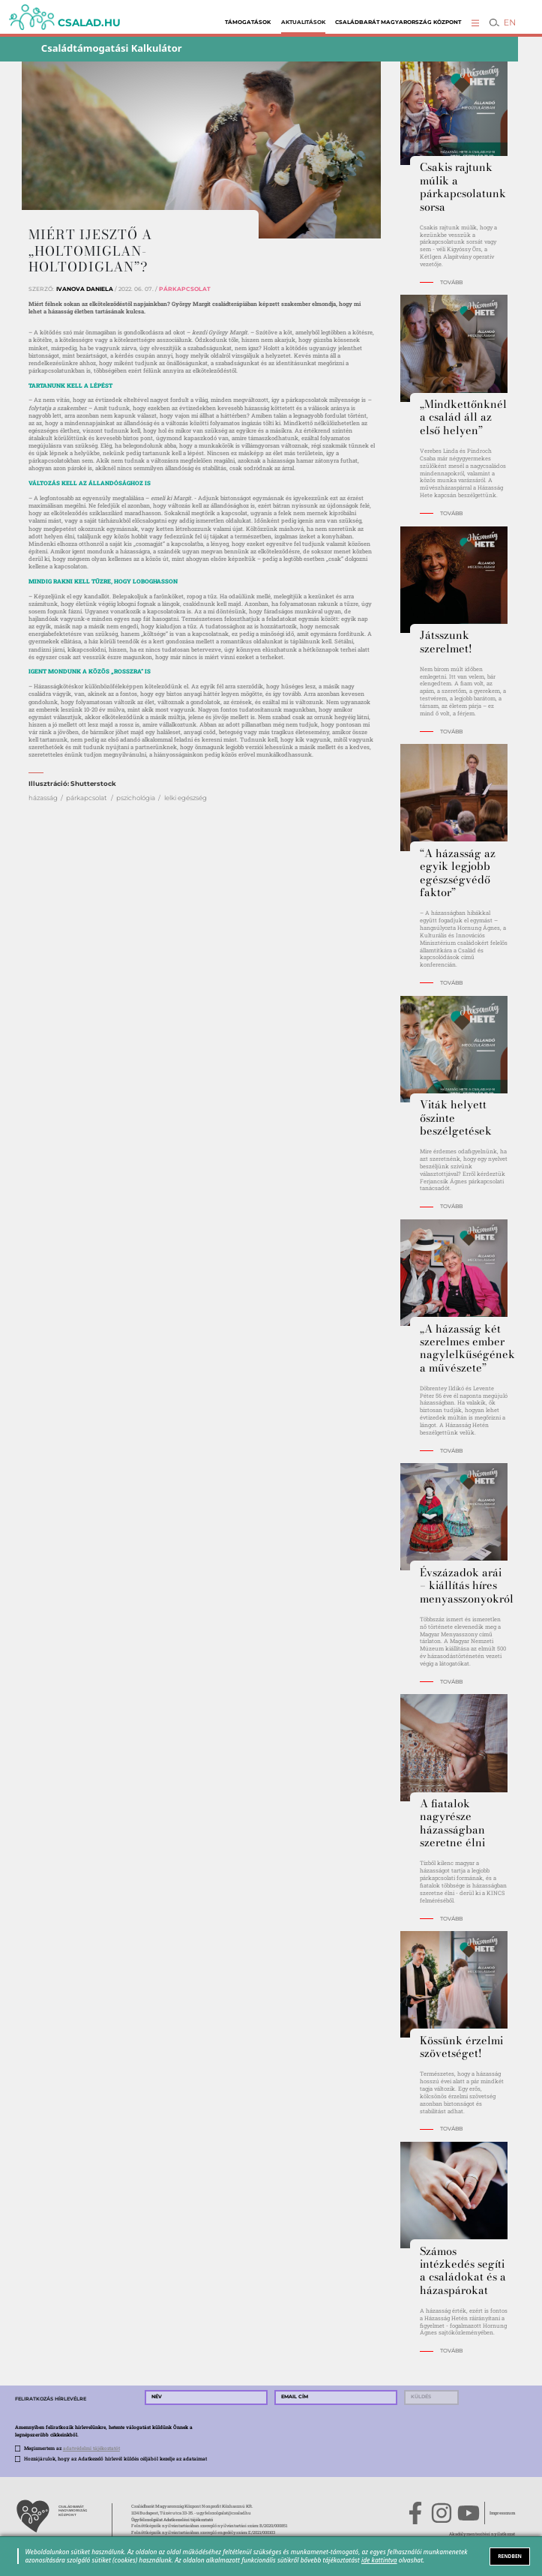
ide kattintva (379, 2560)
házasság (43, 798)
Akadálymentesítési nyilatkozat (482, 2534)
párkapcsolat (86, 798)
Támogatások (248, 22)
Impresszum (502, 2513)
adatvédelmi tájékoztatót (91, 2448)
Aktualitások (303, 22)
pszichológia (135, 798)
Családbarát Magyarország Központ (398, 22)
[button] (476, 23)
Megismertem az (72, 2448)
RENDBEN (510, 2556)
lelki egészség (185, 798)
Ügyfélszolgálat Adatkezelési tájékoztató (172, 2520)
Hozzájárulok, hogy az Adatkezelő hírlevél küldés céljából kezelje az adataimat (115, 2458)
